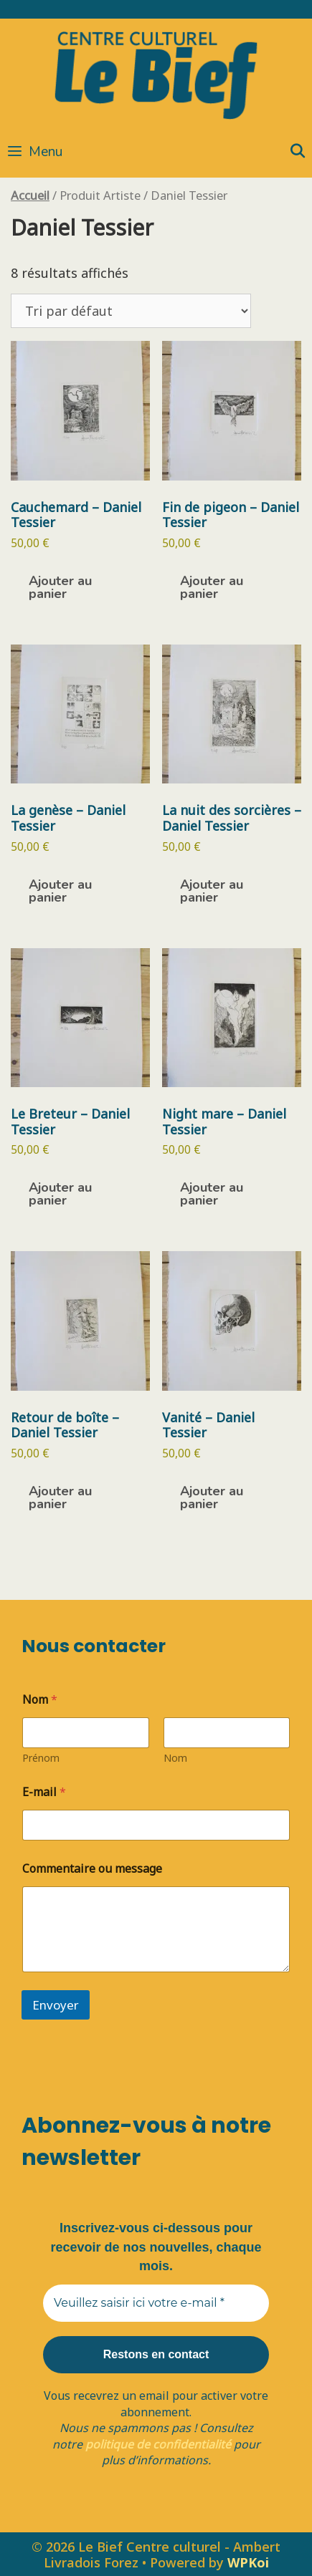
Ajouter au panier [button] (60, 587)
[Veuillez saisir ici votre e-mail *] (156, 2303)
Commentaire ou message (92, 1869)
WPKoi (248, 2562)
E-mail (44, 1792)
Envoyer (55, 2005)
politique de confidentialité (158, 2444)
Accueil (30, 195)
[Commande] (131, 311)
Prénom (41, 1758)
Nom (175, 1758)
